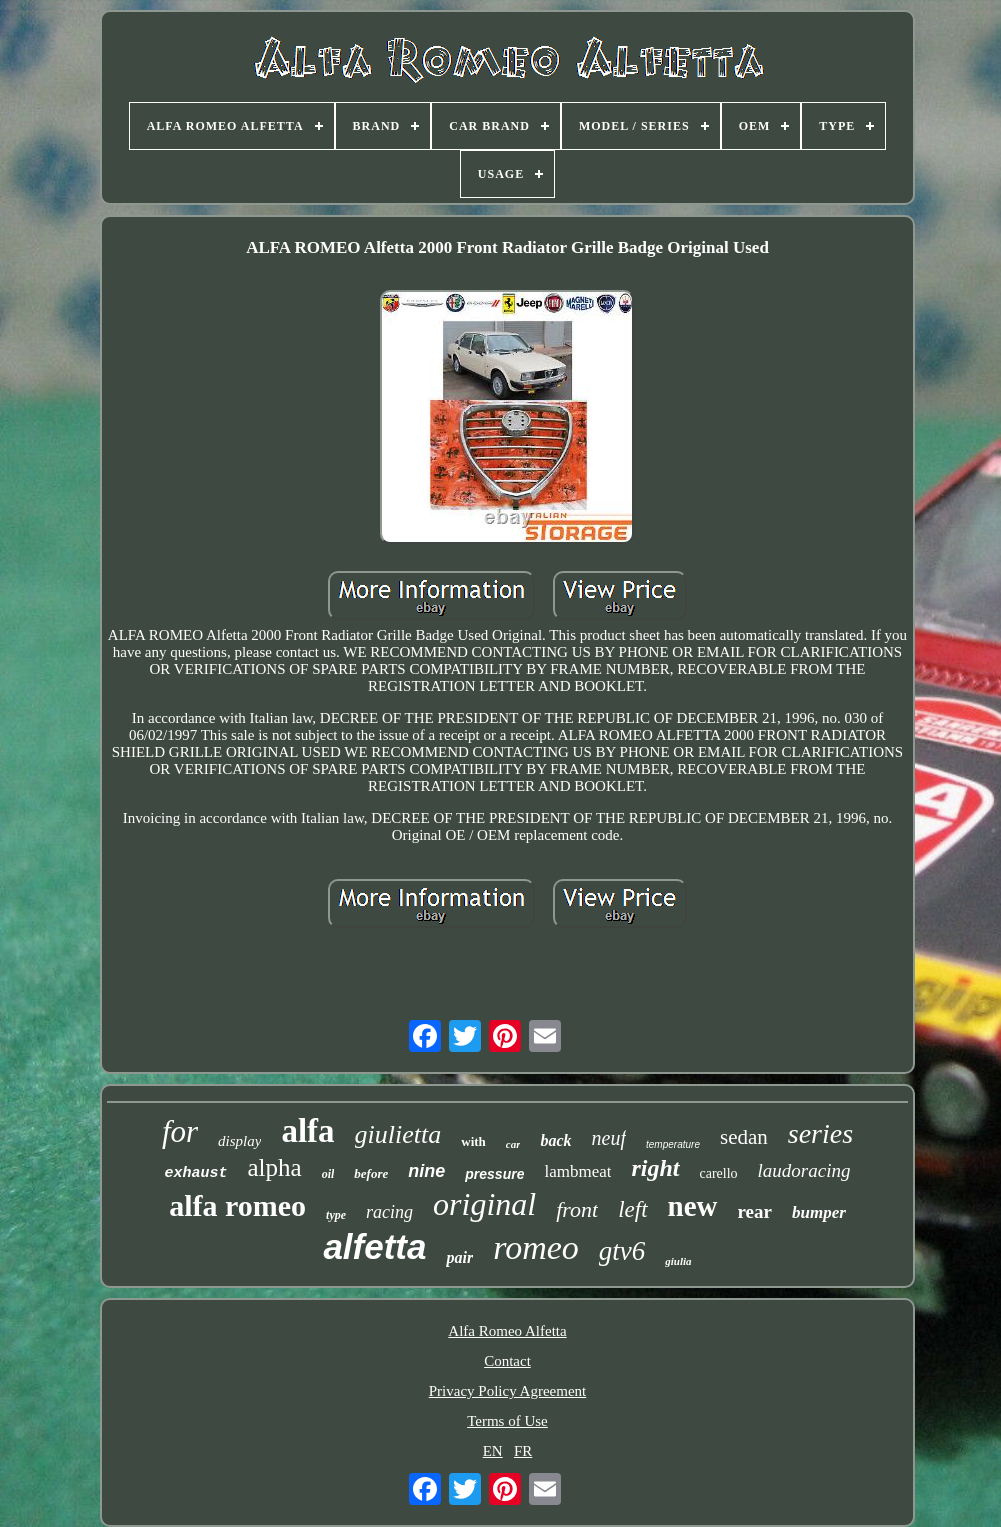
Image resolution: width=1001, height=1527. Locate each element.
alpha (275, 1167)
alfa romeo (237, 1205)
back (555, 1140)
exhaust (196, 1173)
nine (426, 1171)
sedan (744, 1137)
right (655, 1168)
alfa (307, 1131)
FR (523, 1451)
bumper (819, 1212)
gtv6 (622, 1251)
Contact (507, 1361)
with (473, 1141)
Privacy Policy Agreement (507, 1391)
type (336, 1215)
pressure (494, 1174)
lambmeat (577, 1171)
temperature (673, 1144)
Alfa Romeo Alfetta (507, 1331)
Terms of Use (507, 1421)
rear (755, 1211)
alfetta (374, 1246)
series (820, 1133)
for (180, 1131)
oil (328, 1174)
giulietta (398, 1134)
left (632, 1209)
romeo (536, 1247)
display (239, 1141)
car (513, 1144)
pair (459, 1257)
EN (493, 1451)
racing (389, 1212)
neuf (609, 1138)
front (577, 1209)
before (371, 1173)
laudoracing (804, 1170)
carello (719, 1173)
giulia (678, 1261)
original (484, 1204)
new (693, 1206)
